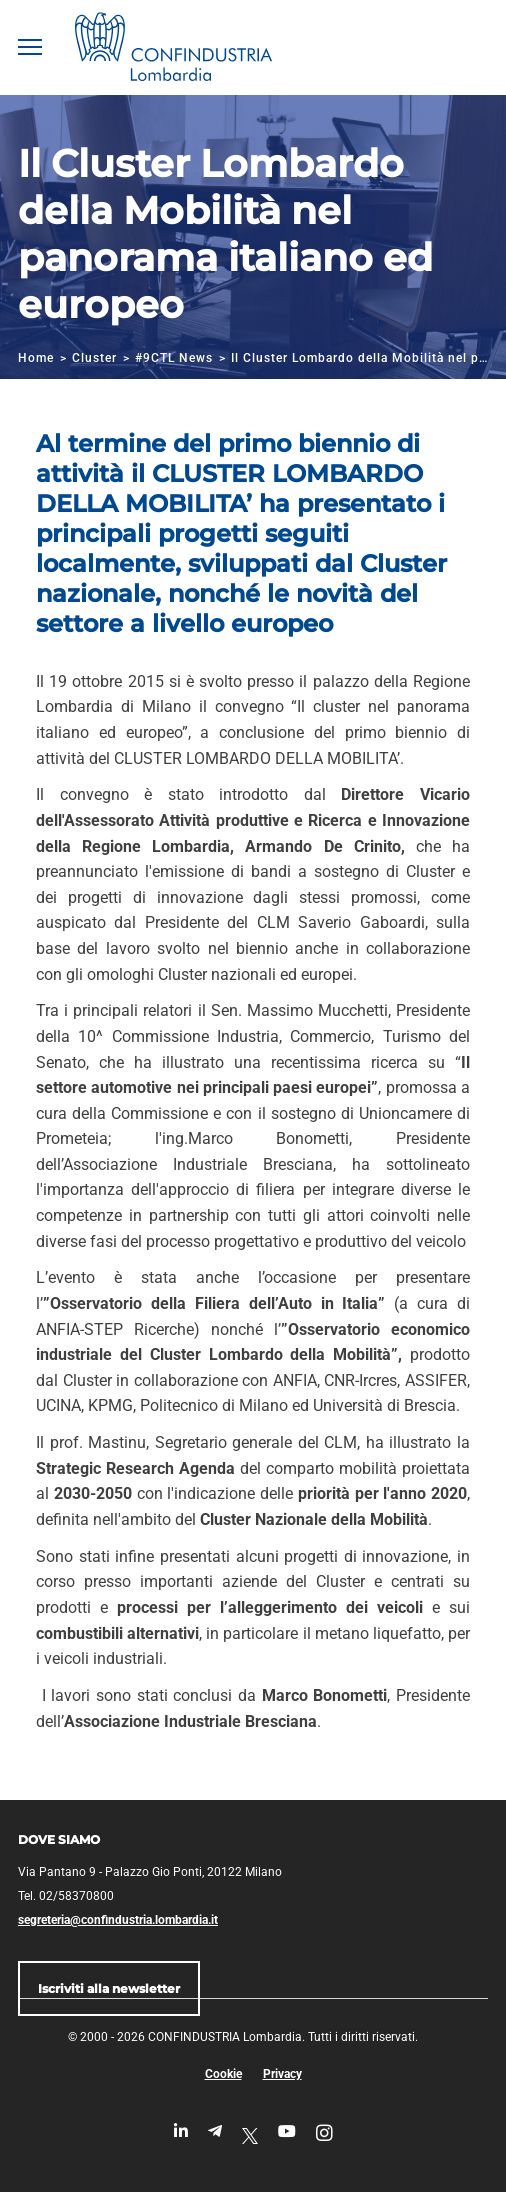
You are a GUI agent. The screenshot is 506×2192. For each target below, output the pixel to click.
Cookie (223, 2074)
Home (36, 358)
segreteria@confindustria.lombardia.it (118, 1920)
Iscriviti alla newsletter (109, 1988)
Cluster (94, 358)
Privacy (282, 2074)
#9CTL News (174, 358)
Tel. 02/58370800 (66, 1896)
